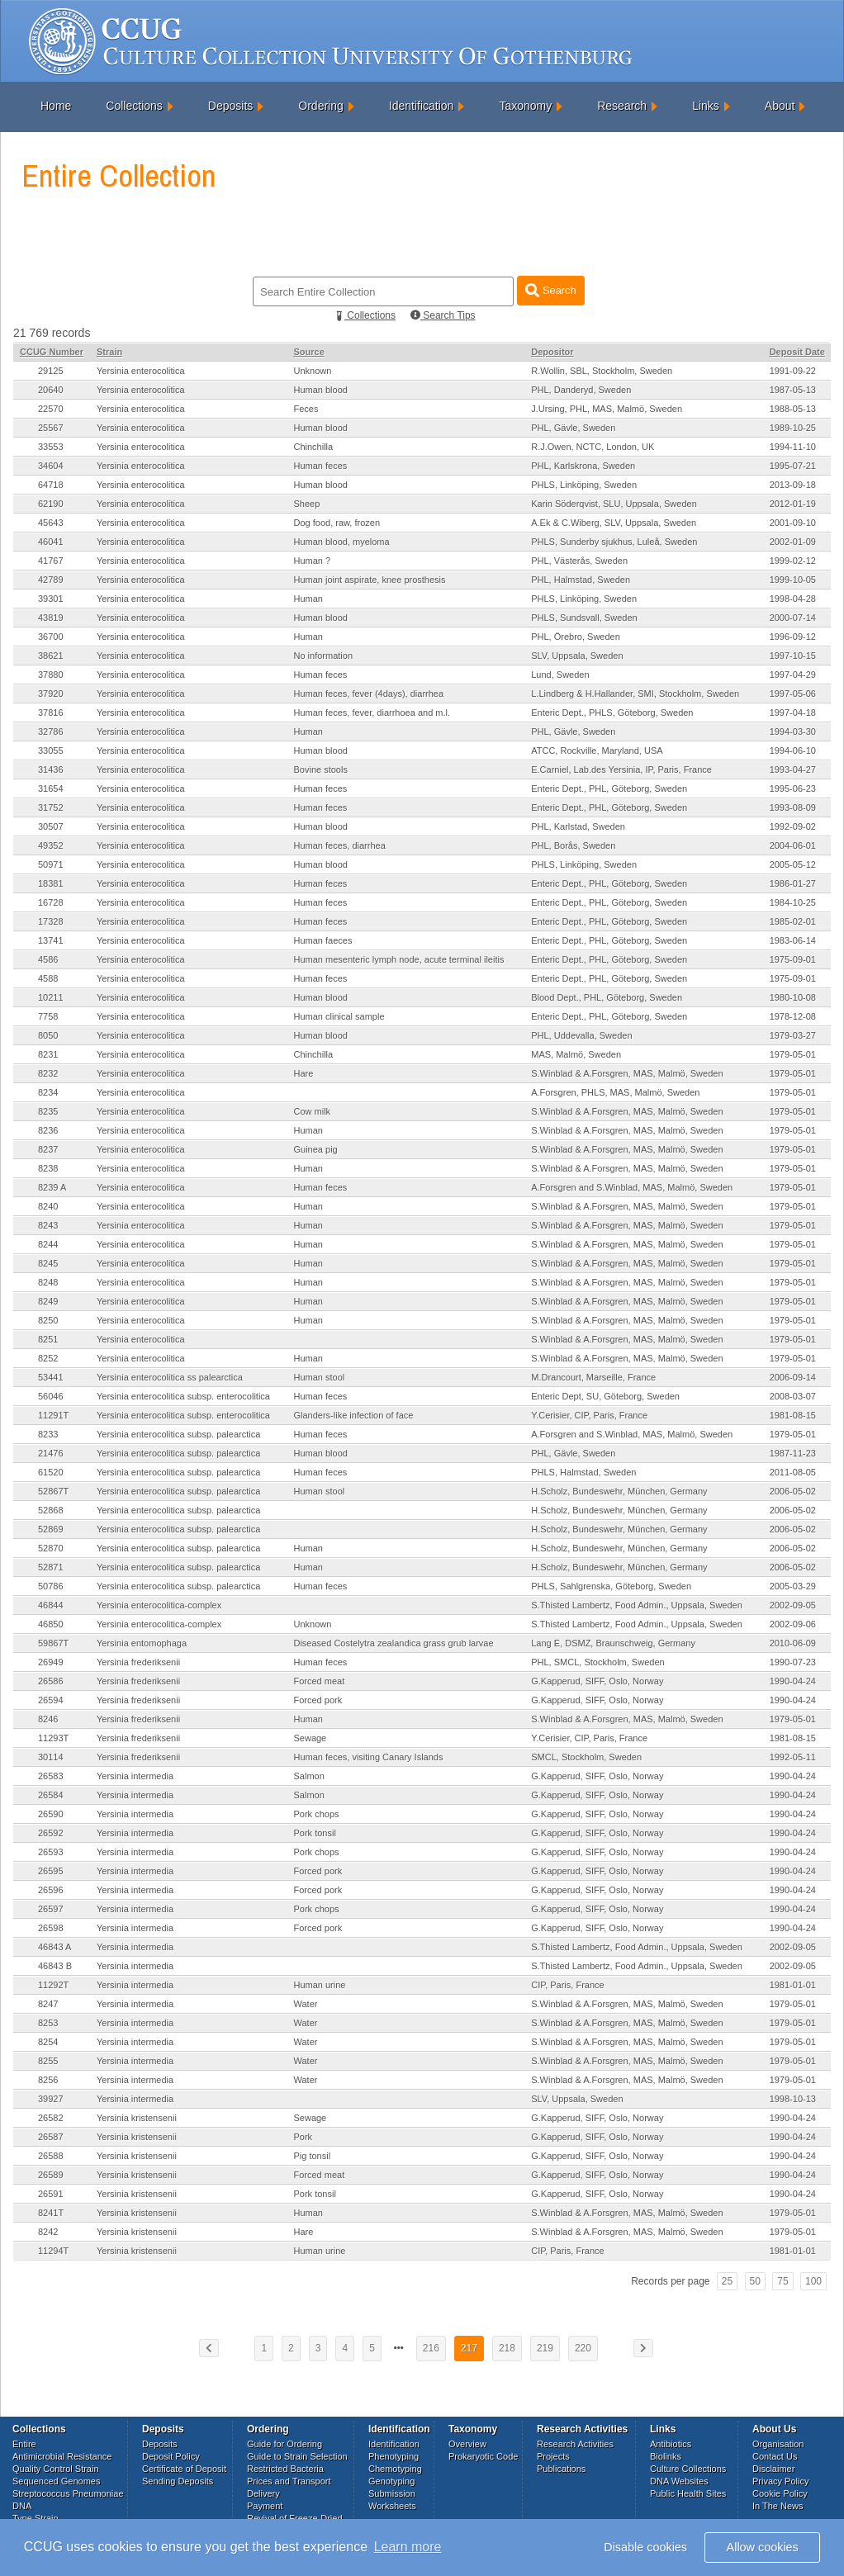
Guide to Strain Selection (297, 2456)
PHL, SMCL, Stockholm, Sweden (597, 1662)
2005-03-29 (793, 1586)
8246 (48, 1719)
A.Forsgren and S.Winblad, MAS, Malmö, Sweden (632, 1187)
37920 (51, 693)
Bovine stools (320, 769)
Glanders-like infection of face (353, 1415)
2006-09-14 (793, 1377)
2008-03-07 (793, 1396)
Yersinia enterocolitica (141, 371)
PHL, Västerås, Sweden (579, 561)
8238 (48, 1168)
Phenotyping (393, 2456)
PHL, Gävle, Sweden (573, 428)
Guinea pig (315, 1149)
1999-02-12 (793, 561)
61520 (51, 1472)
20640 (51, 390)
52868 (51, 1510)
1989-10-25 (793, 428)
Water (305, 2004)
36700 (51, 637)
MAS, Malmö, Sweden (576, 1054)
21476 (51, 1453)
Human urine (319, 1985)
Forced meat (318, 1681)
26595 (51, 1871)
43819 (51, 618)
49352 (51, 845)
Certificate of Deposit (184, 2469)
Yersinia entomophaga (142, 1643)
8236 (48, 1130)
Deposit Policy (171, 2456)
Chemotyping (395, 2469)
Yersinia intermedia (135, 1776)
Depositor (552, 352)
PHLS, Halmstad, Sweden (583, 1472)
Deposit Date (797, 352)
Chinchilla (313, 447)
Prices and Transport (289, 2481)
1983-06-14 (793, 940)
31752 (51, 807)
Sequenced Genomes (56, 2481)
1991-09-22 (793, 371)
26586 (51, 1681)
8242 (48, 2232)
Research (622, 105)
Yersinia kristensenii (137, 2118)
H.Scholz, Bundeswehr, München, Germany (619, 1491)
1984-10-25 (793, 902)
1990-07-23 (793, 1662)
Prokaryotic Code (483, 2456)
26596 (51, 1890)
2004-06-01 (793, 845)
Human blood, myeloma (341, 542)
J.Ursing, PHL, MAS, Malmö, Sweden (606, 409)
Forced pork (317, 1700)
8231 (48, 1054)
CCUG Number (51, 352)
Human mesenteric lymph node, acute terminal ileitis (398, 959)
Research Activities (575, 2444)
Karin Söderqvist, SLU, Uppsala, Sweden (614, 504)
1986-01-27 (793, 883)
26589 (51, 2175)
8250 (48, 1320)
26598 (51, 1928)
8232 (48, 1073)
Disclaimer (773, 2469)
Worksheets (392, 2506)
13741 (51, 940)
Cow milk (311, 1111)
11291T (53, 1415)
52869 (51, 1529)
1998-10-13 (793, 2099)
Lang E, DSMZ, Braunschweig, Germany (613, 1643)
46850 (51, 1624)
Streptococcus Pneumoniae (68, 2493)
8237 (48, 1149)
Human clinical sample (338, 1016)
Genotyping (391, 2481)
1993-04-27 (793, 769)
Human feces (320, 466)
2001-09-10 (793, 523)
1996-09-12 (793, 637)
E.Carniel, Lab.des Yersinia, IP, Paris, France (621, 769)
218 (507, 2348)
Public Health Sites (688, 2493)
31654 (51, 788)
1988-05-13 (793, 409)
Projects (553, 2456)
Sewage (309, 1738)
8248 (48, 1282)
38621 (51, 656)
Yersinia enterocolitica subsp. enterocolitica (183, 1396)
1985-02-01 (793, 921)
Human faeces (322, 940)
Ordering (320, 105)
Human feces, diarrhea (339, 845)
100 (813, 2281)
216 (431, 2348)
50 (755, 2281)
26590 (51, 1814)
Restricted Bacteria (285, 2469)
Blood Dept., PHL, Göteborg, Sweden (606, 997)
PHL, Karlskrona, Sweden (583, 466)
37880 (51, 675)
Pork (302, 2137)
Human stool (318, 1377)
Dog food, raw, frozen (336, 523)
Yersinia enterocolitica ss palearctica (170, 1377)
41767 (51, 561)
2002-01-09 (793, 542)
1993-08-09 (793, 807)
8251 (48, 1339)
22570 (51, 409)
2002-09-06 (793, 1624)
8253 (48, 2023)
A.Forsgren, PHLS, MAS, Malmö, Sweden (615, 1092)
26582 (51, 2118)
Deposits (230, 105)
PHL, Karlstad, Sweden (578, 826)
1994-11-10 (793, 447)
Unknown (312, 371)
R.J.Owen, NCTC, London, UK (592, 447)
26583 (51, 1776)
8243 (48, 1225)
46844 (51, 1605)
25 (727, 2281)
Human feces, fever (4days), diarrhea (368, 693)
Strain (109, 352)
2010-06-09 (793, 1643)
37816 (51, 712)
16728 (51, 902)
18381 (51, 883)
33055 (51, 750)
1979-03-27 (793, 1035)
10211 (51, 997)
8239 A (52, 1187)
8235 (48, 1111)
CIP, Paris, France (567, 1985)
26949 (51, 1662)
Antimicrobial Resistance (61, 2456)
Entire (24, 2444)
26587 (51, 2137)
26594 (51, 1700)
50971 (51, 864)
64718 (51, 485)
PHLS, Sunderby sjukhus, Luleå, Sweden (614, 542)
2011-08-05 (793, 1472)
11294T (53, 2251)
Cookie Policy (780, 2493)
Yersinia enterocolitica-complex (159, 1605)
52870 (51, 1548)
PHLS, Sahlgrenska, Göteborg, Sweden (611, 1586)
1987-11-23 (793, 1453)
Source (308, 352)
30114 (51, 1757)
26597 (51, 1909)
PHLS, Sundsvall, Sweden (584, 618)
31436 (51, 769)
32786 (51, 731)
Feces (305, 409)
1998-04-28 (793, 599)
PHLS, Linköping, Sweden (584, 485)
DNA (21, 2506)
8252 (48, 1358)
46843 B (55, 1966)
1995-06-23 (793, 788)
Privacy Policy (780, 2481)
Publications (561, 2469)
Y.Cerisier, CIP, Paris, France (589, 1415)
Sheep (306, 504)
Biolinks (665, 2456)
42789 (51, 580)
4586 (48, 959)
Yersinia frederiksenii (138, 1662)
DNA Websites (679, 2481)
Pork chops (316, 1814)
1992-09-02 (793, 826)
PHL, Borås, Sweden (573, 845)
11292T (53, 1985)
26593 (51, 1852)
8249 (48, 1301)
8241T (51, 2213)
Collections (134, 105)
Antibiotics (670, 2444)
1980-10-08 (793, 997)
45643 (51, 523)
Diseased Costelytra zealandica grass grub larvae (393, 1643)
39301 (51, 599)
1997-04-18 (793, 712)
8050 (48, 1035)
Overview (467, 2444)
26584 (51, 1795)
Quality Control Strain (55, 2469)
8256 (48, 2080)
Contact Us (774, 2456)
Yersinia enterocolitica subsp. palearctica (178, 1434)
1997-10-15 (793, 656)
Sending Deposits (177, 2481)
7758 (48, 1016)
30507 (51, 826)
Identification (421, 105)
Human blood (320, 390)
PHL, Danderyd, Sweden (581, 390)
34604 (51, 466)
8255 (48, 2061)
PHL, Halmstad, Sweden (580, 580)
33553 (51, 447)
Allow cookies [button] (763, 2547)
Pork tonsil (314, 1833)
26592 (51, 1833)
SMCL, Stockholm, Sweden (586, 1757)
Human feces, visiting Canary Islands (368, 1757)
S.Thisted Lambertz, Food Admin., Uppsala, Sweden (636, 1605)
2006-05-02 (793, 1491)
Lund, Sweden (560, 675)
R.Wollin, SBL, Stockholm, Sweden (601, 371)
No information (323, 656)
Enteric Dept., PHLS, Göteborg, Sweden (612, 712)
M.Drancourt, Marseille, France (593, 1377)
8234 (48, 1092)
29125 (51, 371)
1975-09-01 (793, 959)
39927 (51, 2099)
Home (55, 105)
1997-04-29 (793, 675)
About (780, 105)
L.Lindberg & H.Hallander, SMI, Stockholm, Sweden (635, 693)
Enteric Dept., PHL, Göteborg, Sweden (609, 788)
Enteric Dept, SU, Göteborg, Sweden (605, 1396)
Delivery (263, 2493)
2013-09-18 (793, 485)
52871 (51, 1567)
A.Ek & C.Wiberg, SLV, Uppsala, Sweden (613, 523)
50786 (51, 1586)
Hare (303, 1073)
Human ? (311, 561)
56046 (51, 1396)
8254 (48, 2042)
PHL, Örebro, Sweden (575, 637)
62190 (51, 504)
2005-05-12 (793, 864)
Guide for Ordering (284, 2444)
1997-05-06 (793, 693)
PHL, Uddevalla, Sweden (581, 1035)
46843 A (54, 1947)
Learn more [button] (408, 2547)
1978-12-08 (793, 1016)
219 (545, 2348)
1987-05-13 (793, 390)
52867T (53, 1491)
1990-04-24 (793, 1681)
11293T (53, 1738)
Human (307, 599)
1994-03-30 (793, 731)
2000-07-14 (793, 618)
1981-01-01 (793, 1985)
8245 (48, 1263)
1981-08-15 (793, 1415)
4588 (48, 978)
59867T (53, 1643)
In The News (778, 2506)
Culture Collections (688, 2469)
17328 (51, 921)
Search (550, 290)
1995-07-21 (793, 466)
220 (583, 2348)
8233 (48, 1434)
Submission (391, 2493)
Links (705, 105)
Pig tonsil (311, 2156)
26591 (51, 2194)
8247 (48, 2004)
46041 (51, 542)
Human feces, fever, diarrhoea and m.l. (371, 712)
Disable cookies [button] (645, 2547)
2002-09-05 (793, 1605)
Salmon (308, 1776)
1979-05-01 (793, 1054)
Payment (264, 2506)
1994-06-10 (793, 750)
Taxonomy (525, 105)
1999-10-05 (793, 580)
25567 (51, 428)
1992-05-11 (793, 1757)
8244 (48, 1244)
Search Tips (443, 315)
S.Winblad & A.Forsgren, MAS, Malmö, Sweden (627, 1073)
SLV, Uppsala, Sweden (577, 656)
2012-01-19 (793, 504)
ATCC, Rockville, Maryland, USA (596, 750)
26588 (51, 2156)
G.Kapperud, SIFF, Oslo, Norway (597, 1681)
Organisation (778, 2444)
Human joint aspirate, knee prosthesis (369, 580)
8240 (48, 1206)
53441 (51, 1377)
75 (782, 2281)
